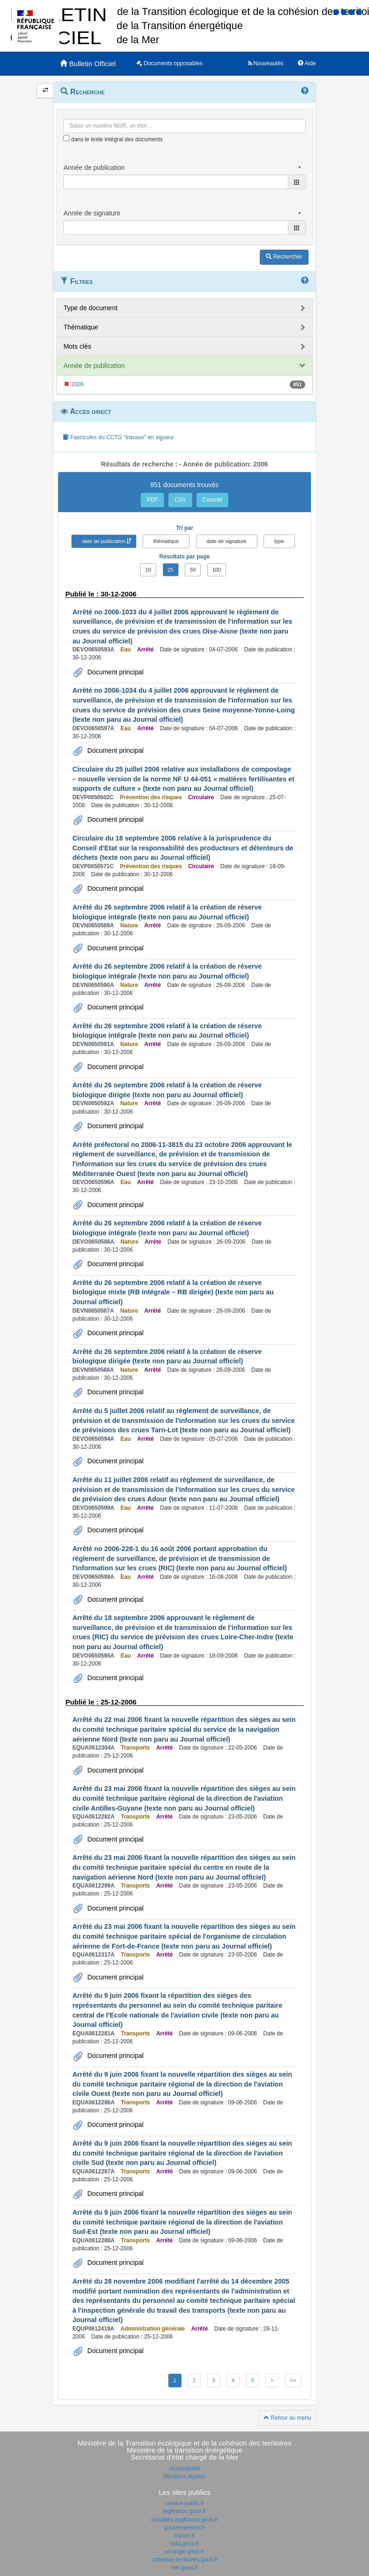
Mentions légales (184, 2476)
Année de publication (94, 365)
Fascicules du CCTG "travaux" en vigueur (118, 437)
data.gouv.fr (184, 2543)
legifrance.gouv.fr (184, 2511)
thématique (166, 541)
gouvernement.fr (184, 2527)
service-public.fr (184, 2503)
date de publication (103, 541)
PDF (152, 500)
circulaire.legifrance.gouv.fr (184, 2519)
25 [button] (170, 570)
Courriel (212, 500)
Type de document (90, 308)
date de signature (227, 541)
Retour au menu (287, 2418)
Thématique (80, 327)
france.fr (184, 2535)
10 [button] (148, 570)
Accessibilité (184, 2468)
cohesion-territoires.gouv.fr (184, 2559)
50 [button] (193, 570)
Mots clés (77, 346)
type (279, 541)
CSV (180, 500)
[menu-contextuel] (66, 138)
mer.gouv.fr (184, 2567)
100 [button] (216, 570)
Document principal (114, 672)
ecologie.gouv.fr (184, 2551)
